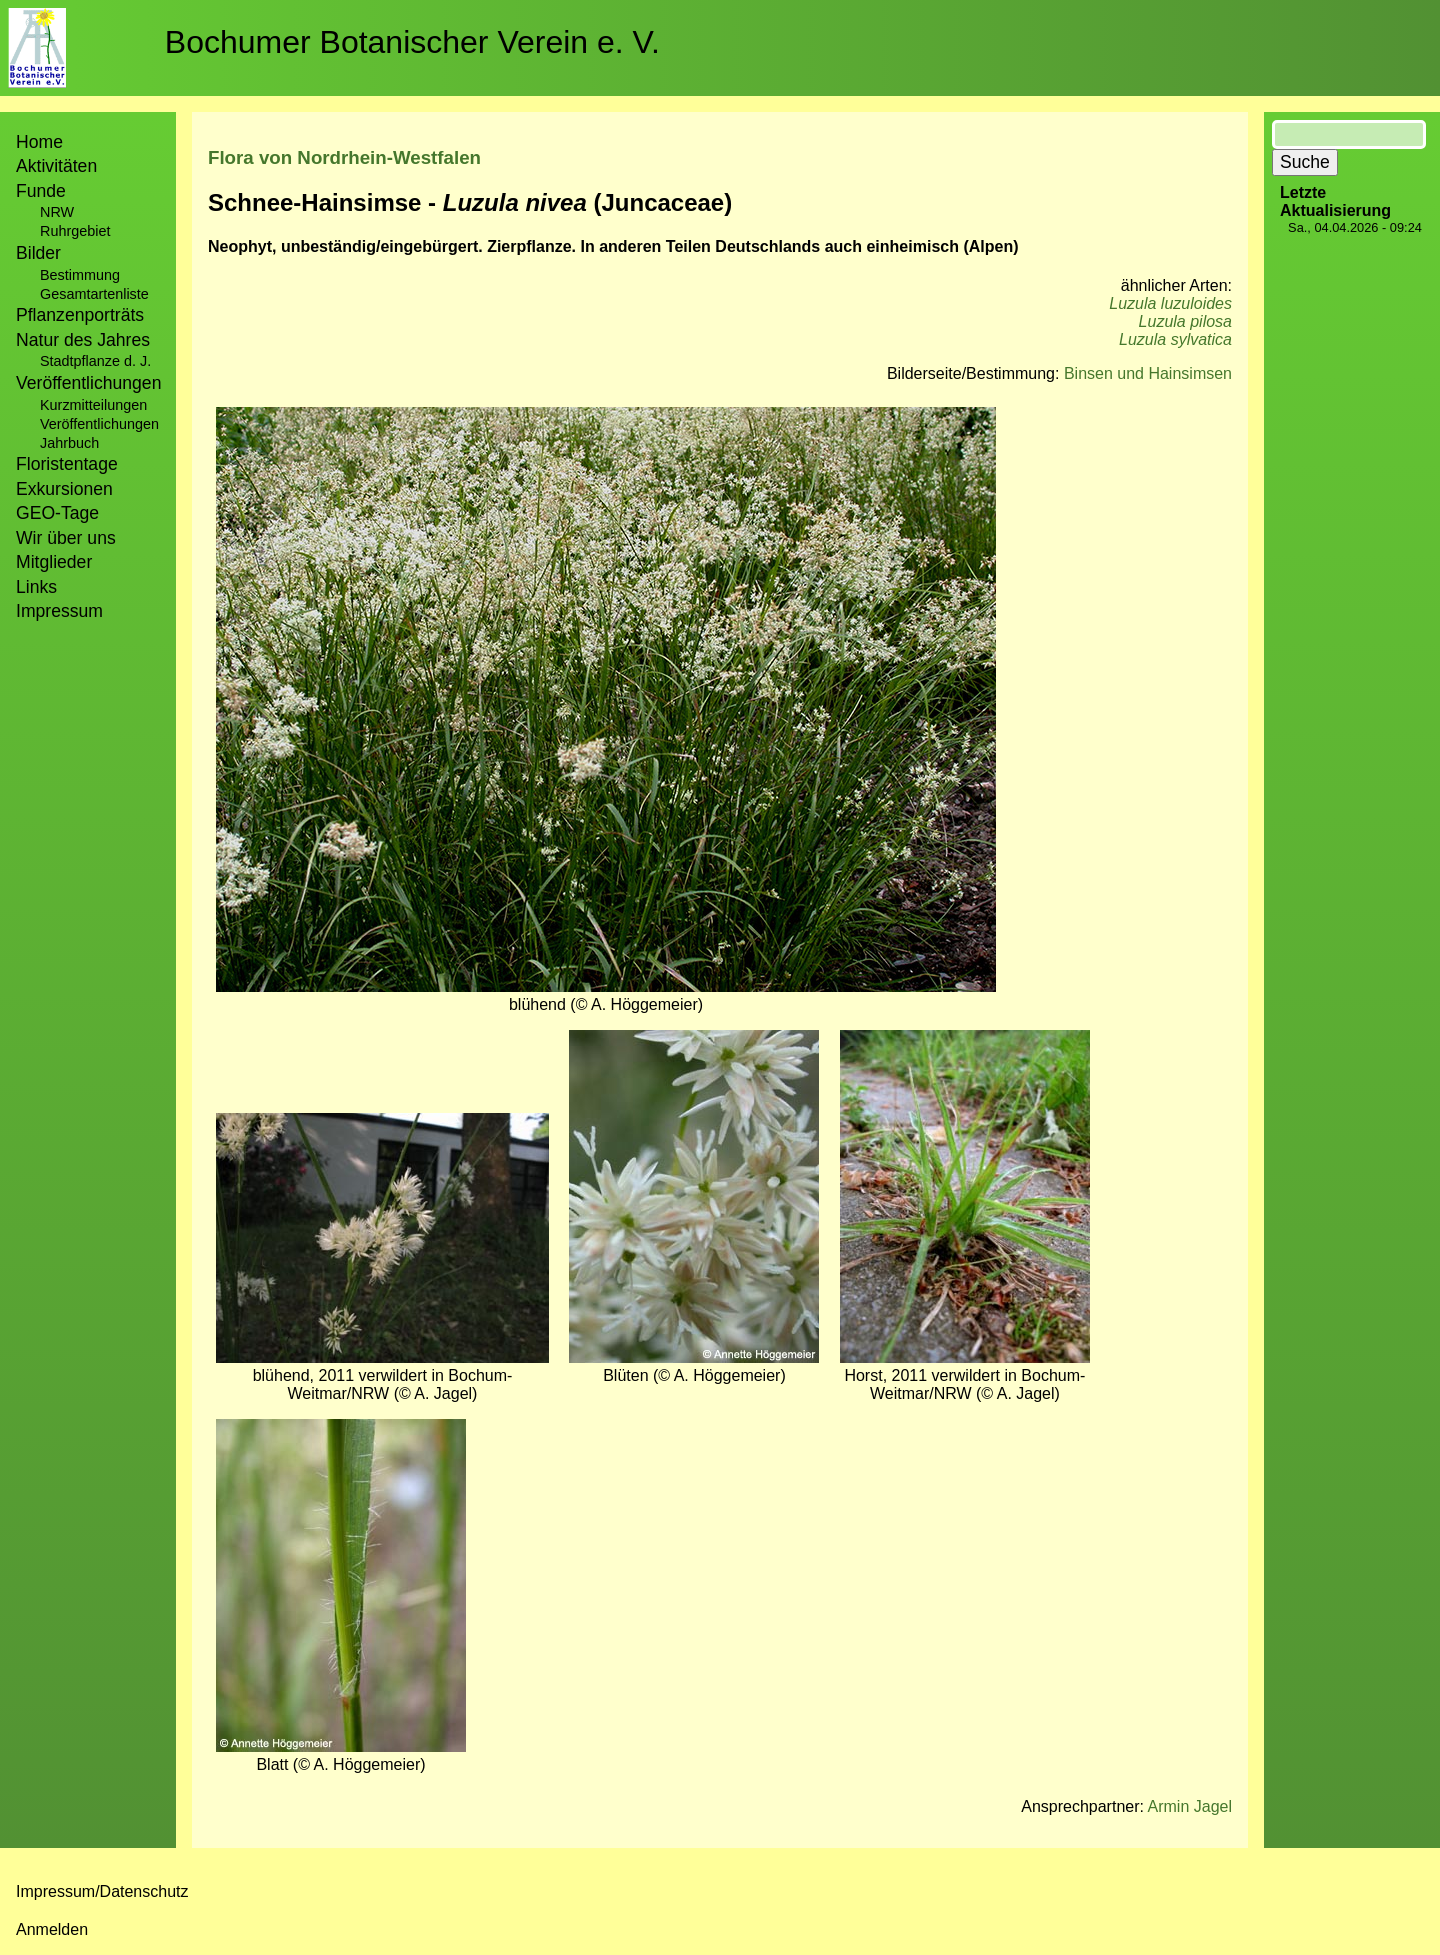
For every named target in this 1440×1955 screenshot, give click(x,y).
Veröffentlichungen (99, 424)
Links (36, 587)
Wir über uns (66, 538)
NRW (57, 212)
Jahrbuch (69, 443)
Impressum (59, 611)
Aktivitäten (56, 166)
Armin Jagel (1190, 1806)
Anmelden (52, 1929)
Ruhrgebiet (75, 231)
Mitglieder (54, 562)
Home (39, 142)
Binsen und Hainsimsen (1148, 373)
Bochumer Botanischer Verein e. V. (412, 42)
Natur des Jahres (83, 340)
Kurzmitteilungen (93, 405)
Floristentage (67, 464)
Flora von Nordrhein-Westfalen (344, 157)
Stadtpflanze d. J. (95, 361)
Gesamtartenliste (94, 294)
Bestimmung (80, 275)
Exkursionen (64, 489)
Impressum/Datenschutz (102, 1891)
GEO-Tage (57, 513)
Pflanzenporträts (80, 315)
